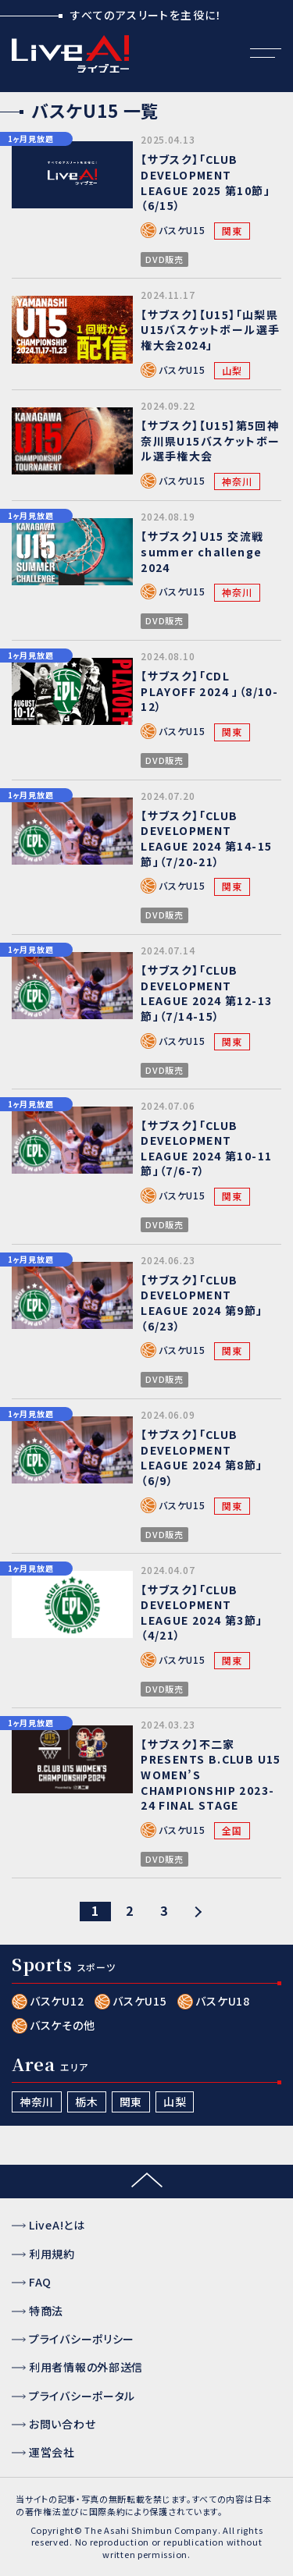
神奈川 (237, 481)
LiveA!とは (57, 2225)
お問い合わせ (62, 2424)
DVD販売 (164, 259)
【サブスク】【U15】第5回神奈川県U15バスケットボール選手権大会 (210, 440)
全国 (231, 1830)
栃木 (86, 2101)
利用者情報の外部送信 (86, 2367)
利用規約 (52, 2254)
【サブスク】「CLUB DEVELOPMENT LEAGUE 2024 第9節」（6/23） (202, 1303)
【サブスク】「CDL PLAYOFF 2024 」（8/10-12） (209, 691)
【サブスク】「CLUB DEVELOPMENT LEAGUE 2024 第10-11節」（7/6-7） (206, 1148)
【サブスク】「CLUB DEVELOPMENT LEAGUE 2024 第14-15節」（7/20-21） (206, 838)
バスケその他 (62, 2025)
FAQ (40, 2282)
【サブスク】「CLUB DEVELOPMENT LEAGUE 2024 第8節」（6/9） (202, 1457)
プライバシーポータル (82, 2396)
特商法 (46, 2310)
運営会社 (52, 2452)
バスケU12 (57, 2001)
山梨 (231, 370)
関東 (231, 230)
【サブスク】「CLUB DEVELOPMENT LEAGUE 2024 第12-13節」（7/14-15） (206, 993)
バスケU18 (222, 2001)
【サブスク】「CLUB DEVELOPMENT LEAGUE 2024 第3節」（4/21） (202, 1612)
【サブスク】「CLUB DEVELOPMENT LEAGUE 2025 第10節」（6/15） (205, 182)
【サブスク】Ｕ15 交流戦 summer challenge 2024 (202, 551)
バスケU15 (182, 229)
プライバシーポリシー (81, 2339)
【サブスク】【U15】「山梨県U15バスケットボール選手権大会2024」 (210, 330)
